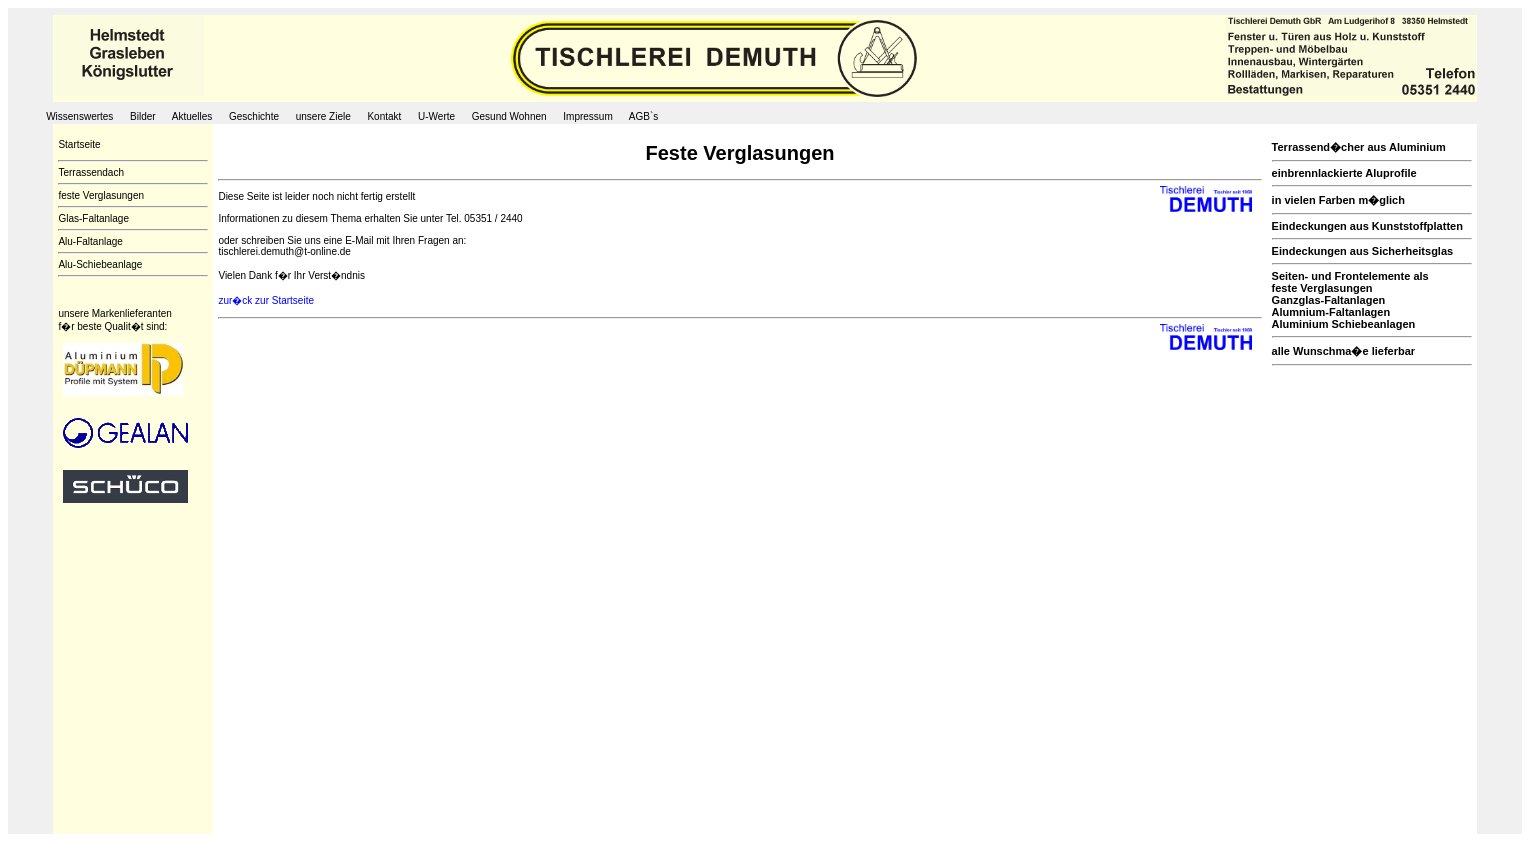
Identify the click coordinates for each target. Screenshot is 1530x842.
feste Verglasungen (101, 195)
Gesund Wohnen (509, 116)
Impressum (587, 116)
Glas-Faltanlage (93, 218)
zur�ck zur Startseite (266, 300)
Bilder (143, 116)
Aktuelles (192, 116)
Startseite (79, 144)
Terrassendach (91, 172)
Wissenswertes (79, 116)
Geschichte (254, 116)
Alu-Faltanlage (90, 241)
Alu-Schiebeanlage (100, 264)
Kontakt (385, 116)
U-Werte (436, 116)
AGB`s (643, 116)
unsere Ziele (323, 116)
